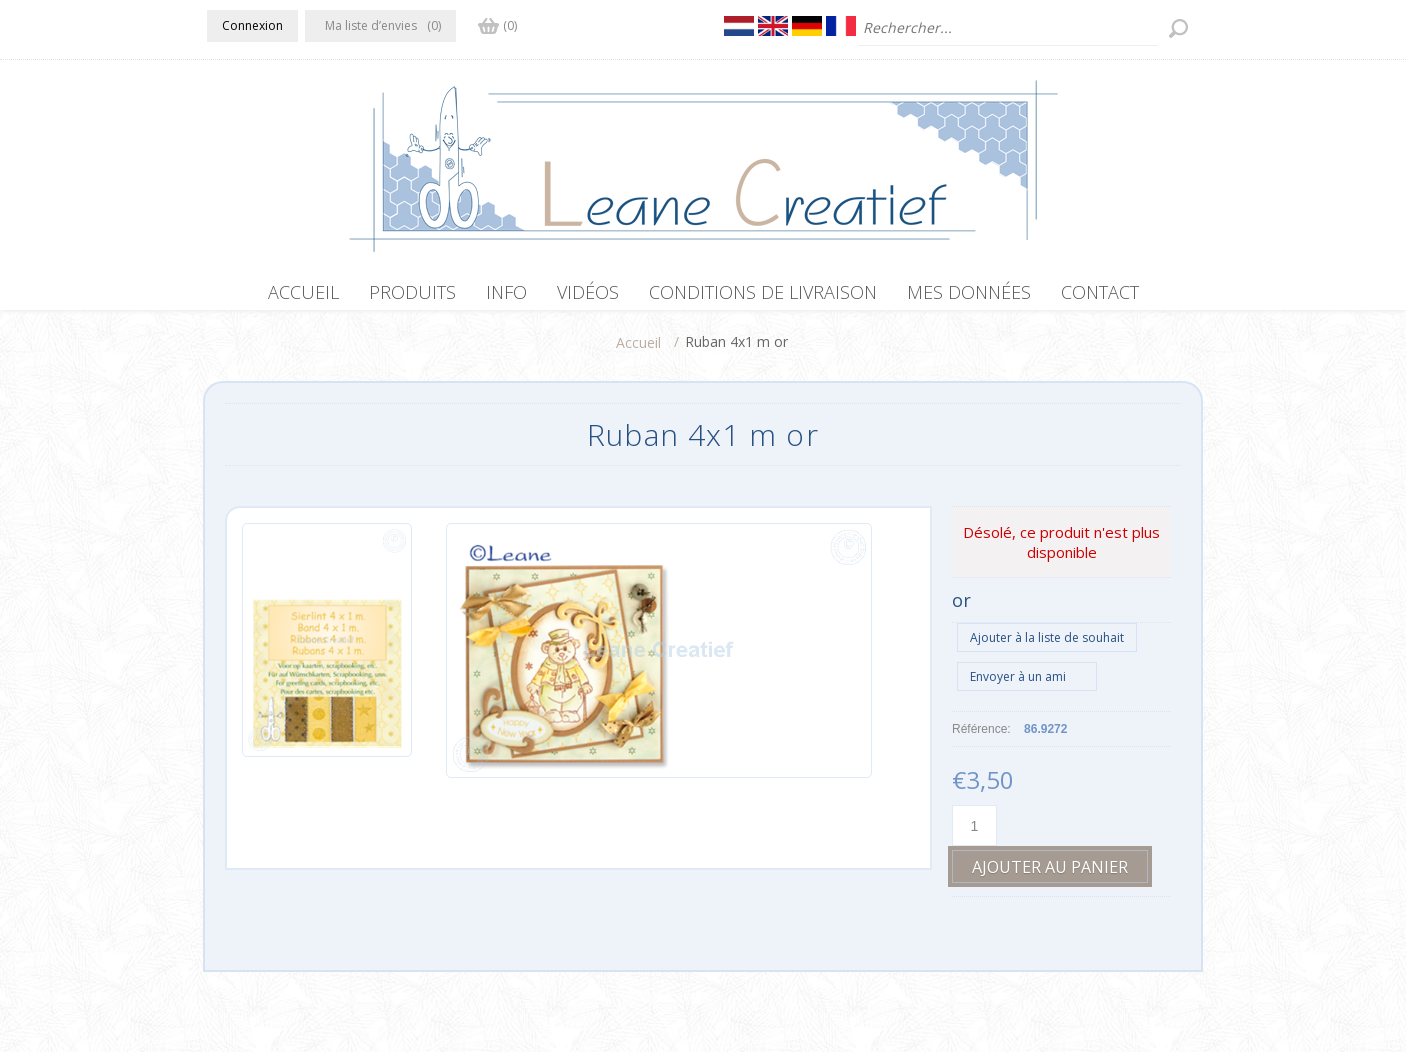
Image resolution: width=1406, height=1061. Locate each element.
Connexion (252, 25)
